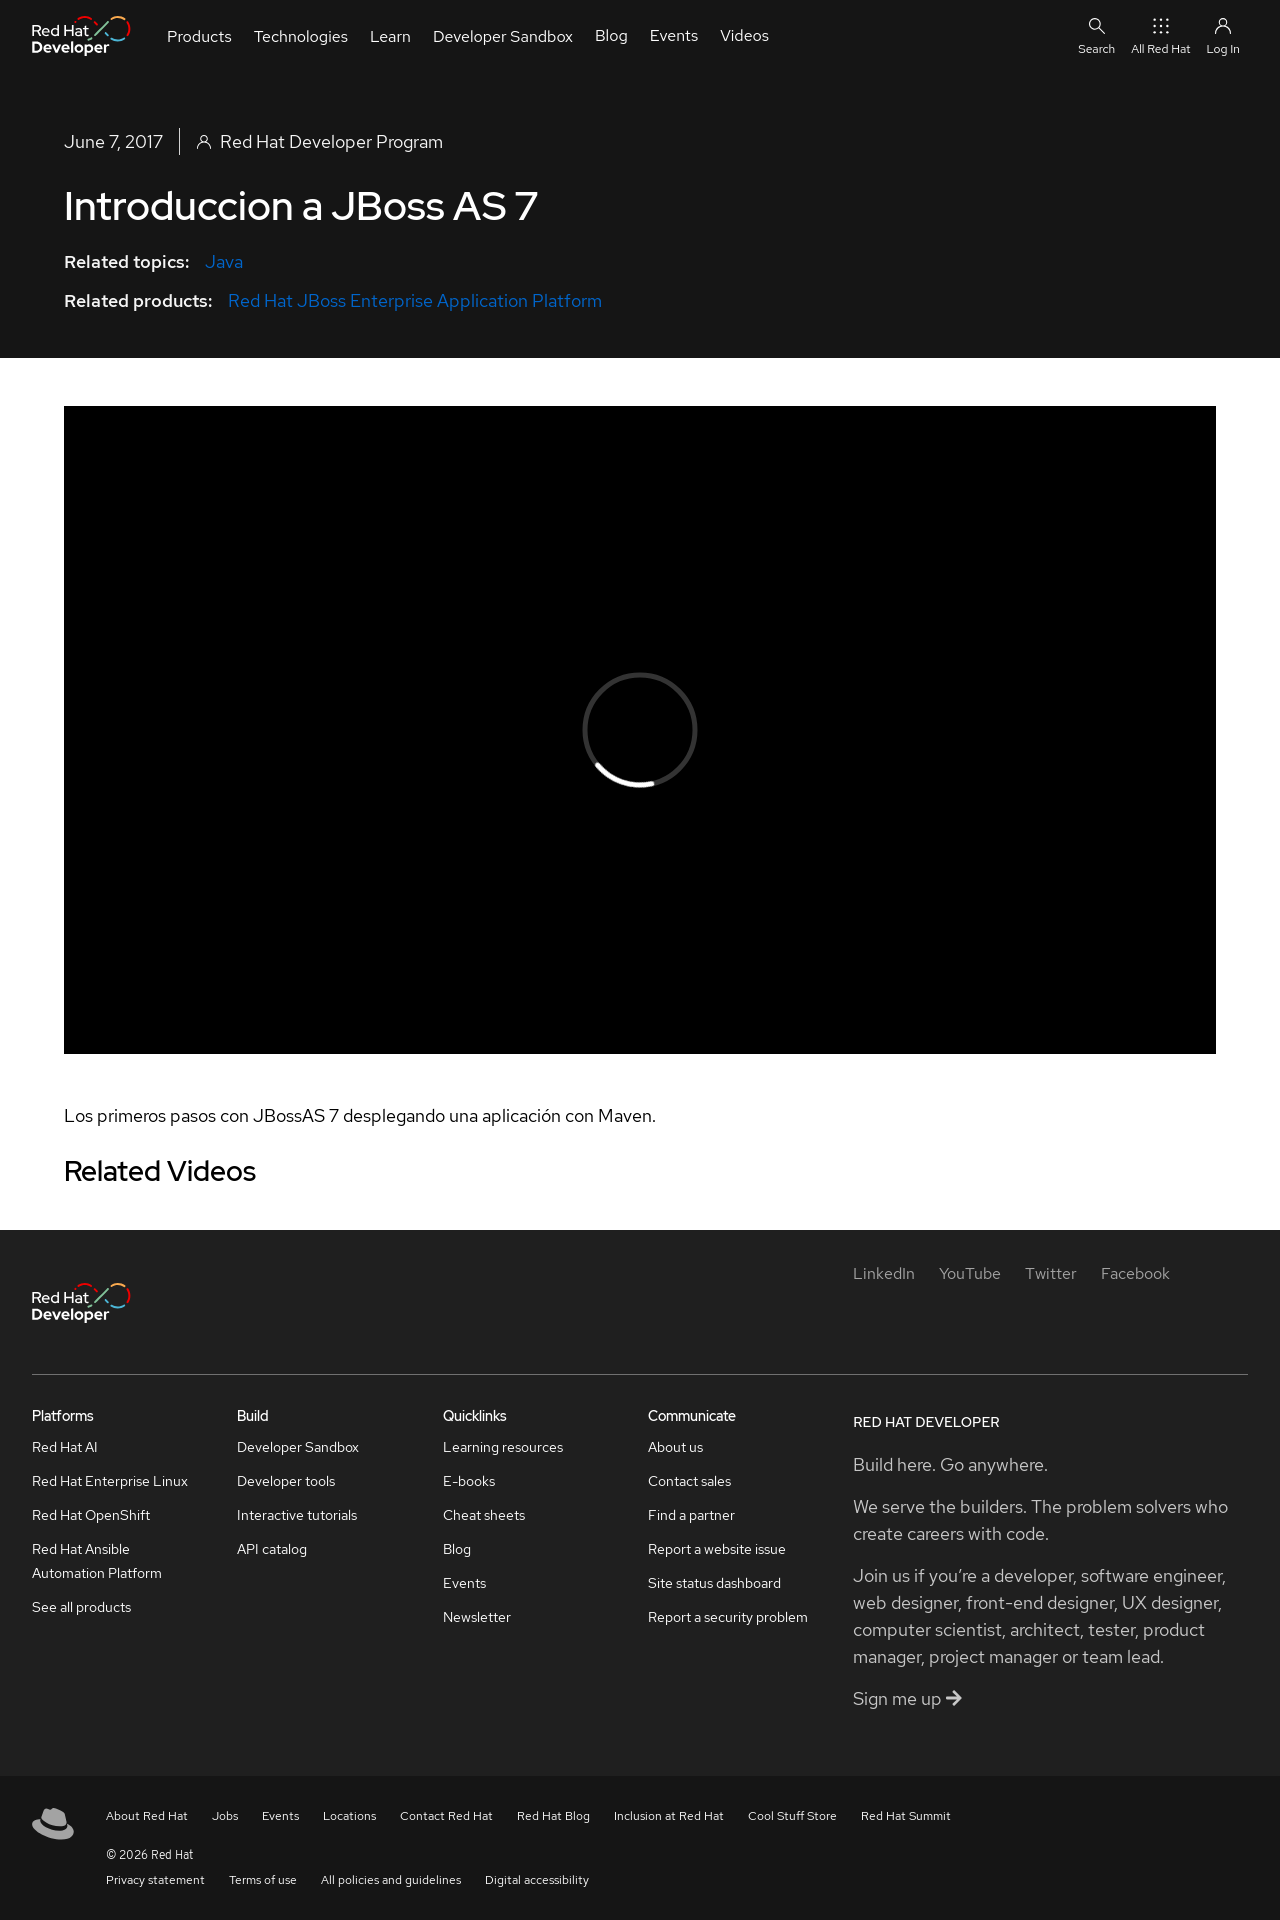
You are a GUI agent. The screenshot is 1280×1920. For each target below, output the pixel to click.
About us (675, 1447)
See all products (81, 1607)
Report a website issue (717, 1549)
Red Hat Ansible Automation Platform (97, 1561)
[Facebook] (1135, 1273)
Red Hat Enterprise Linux (110, 1481)
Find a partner (691, 1515)
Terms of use (263, 1880)
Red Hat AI (65, 1447)
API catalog (272, 1549)
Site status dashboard (714, 1583)
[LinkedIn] (884, 1273)
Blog (457, 1549)
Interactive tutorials (297, 1515)
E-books (469, 1481)
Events (464, 1583)
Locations (349, 1816)
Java (224, 261)
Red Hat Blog (553, 1816)
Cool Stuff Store (792, 1816)
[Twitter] (1051, 1273)
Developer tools (286, 1481)
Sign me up (907, 1698)
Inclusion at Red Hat (669, 1816)
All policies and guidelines (391, 1880)
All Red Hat (1160, 35)
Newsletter (477, 1617)
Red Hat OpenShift (91, 1515)
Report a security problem (728, 1617)
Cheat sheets (484, 1515)
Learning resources (503, 1447)
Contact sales (689, 1481)
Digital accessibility (537, 1880)
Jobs (225, 1816)
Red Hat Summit (906, 1816)
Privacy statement (155, 1880)
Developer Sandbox (298, 1447)
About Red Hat (147, 1816)
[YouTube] (970, 1273)
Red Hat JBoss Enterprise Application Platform (415, 300)
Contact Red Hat (446, 1816)
